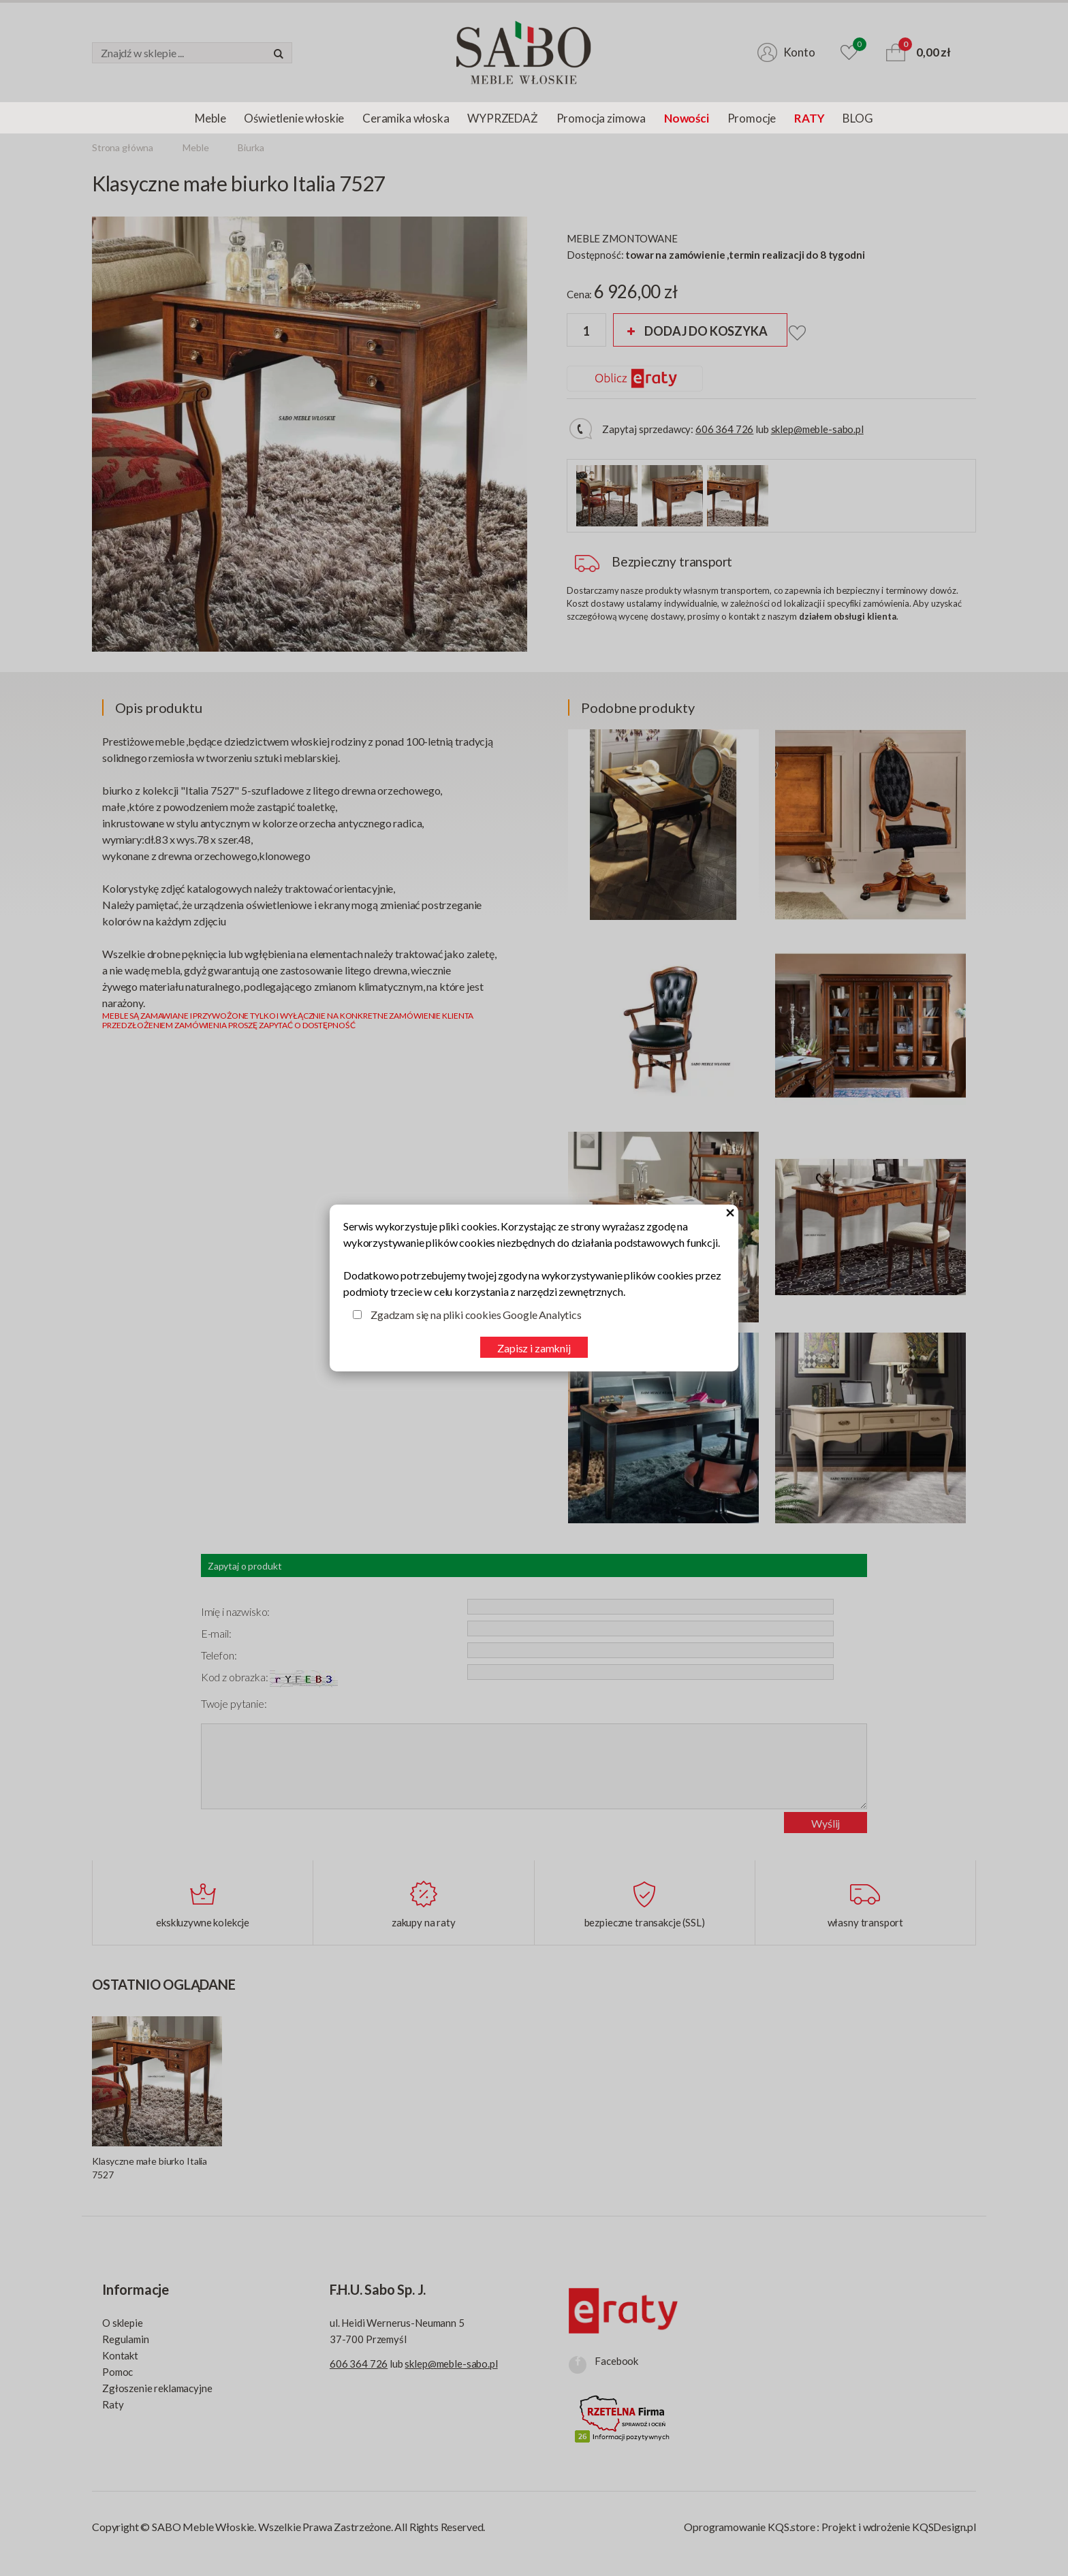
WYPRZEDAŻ (502, 118)
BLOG (858, 118)
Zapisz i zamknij (533, 1347)
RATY (809, 118)
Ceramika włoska (405, 118)
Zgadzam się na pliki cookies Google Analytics (476, 1314)
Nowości (686, 118)
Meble (210, 118)
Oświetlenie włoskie (294, 118)
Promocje (751, 118)
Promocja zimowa (601, 118)
